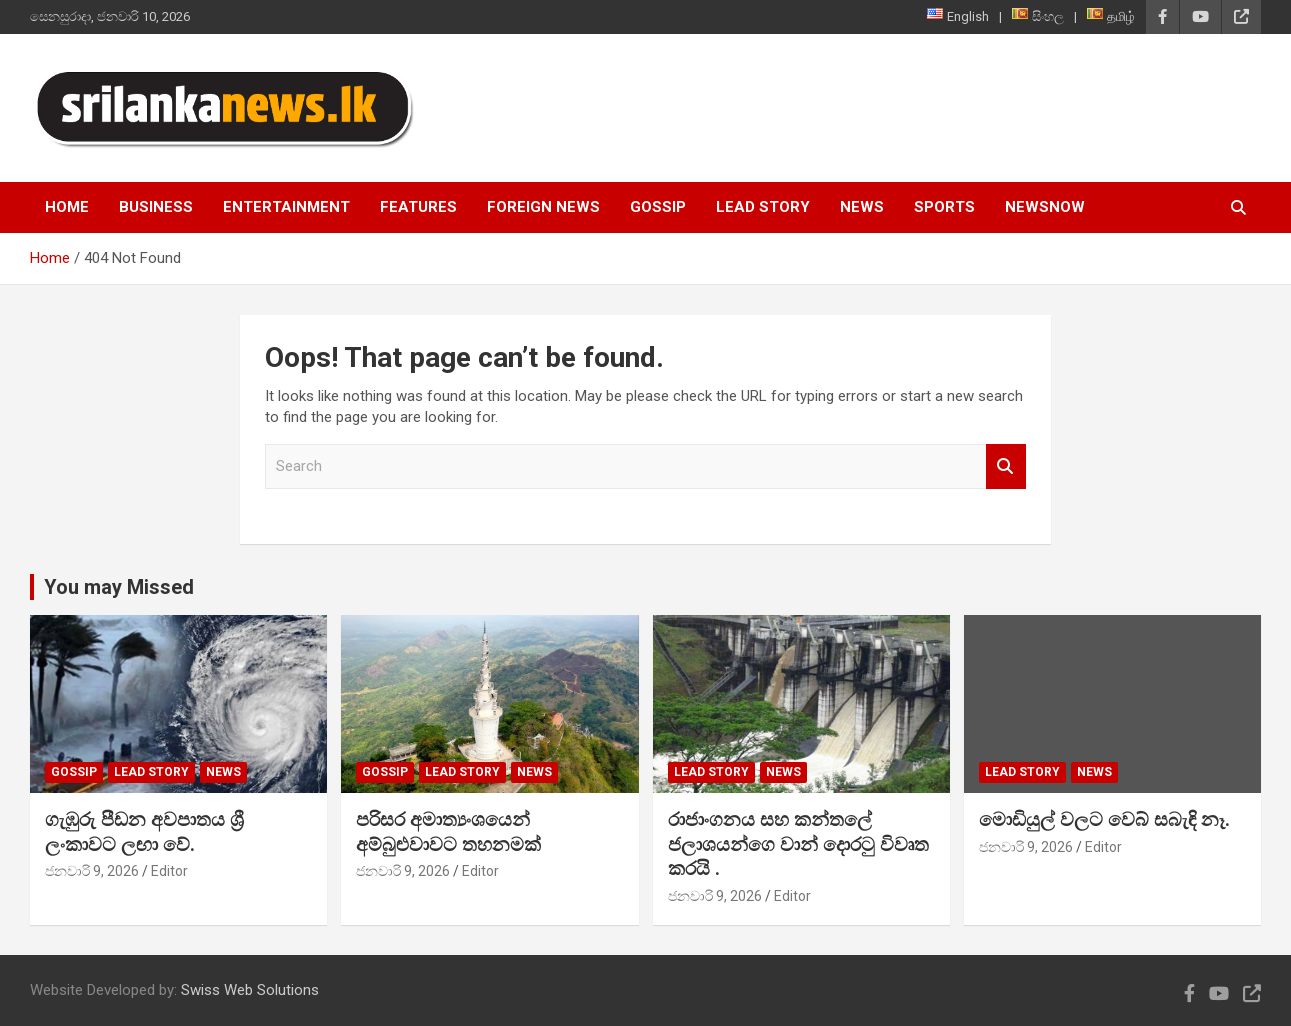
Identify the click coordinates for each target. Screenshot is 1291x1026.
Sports (944, 207)
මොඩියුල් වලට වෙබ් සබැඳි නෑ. (1104, 819)
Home (67, 207)
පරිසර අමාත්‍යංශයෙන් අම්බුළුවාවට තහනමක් (448, 832)
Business (156, 207)
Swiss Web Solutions (250, 990)
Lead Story (763, 207)
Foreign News (543, 207)
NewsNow (1045, 207)
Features (418, 207)
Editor (169, 871)
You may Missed (119, 587)
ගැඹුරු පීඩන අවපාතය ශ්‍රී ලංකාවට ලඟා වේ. (144, 832)
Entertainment (286, 207)
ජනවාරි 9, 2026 (92, 871)
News (862, 207)
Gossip (658, 207)
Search (1006, 466)
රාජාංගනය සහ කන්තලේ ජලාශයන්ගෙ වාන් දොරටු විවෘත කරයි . (798, 844)
